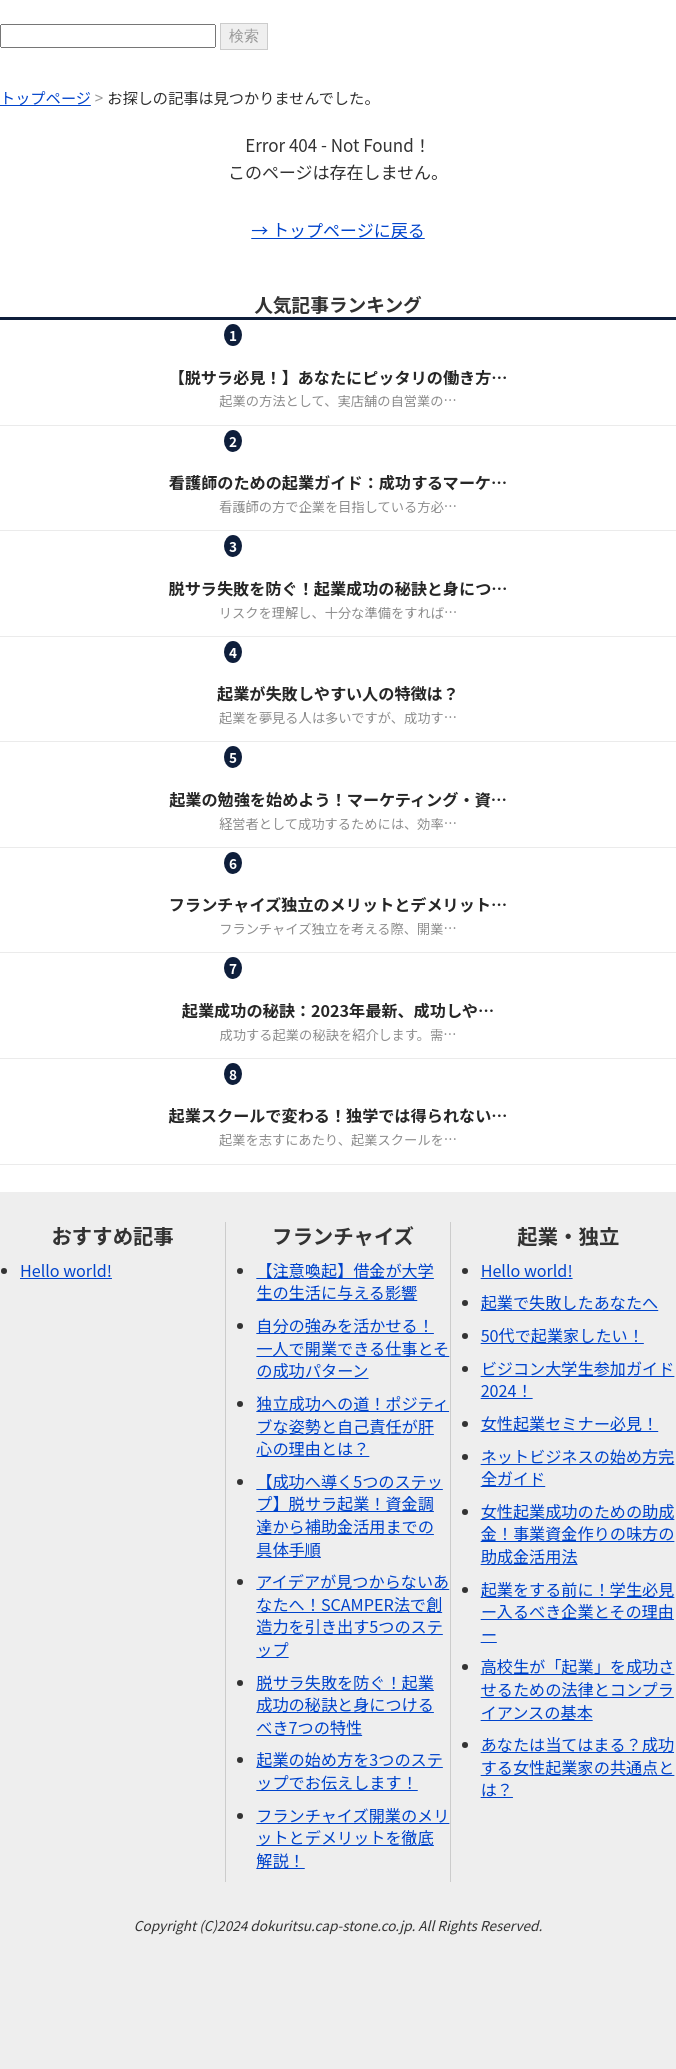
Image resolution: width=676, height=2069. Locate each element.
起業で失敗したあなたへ (570, 1302)
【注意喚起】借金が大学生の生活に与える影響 (345, 1281)
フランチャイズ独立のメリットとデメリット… (338, 904)
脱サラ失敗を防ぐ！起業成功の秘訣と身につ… (338, 588)
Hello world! (66, 1270)
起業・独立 (411, 352)
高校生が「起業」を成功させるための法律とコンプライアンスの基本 (578, 1688)
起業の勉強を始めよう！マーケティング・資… (338, 799)
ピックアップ (289, 563)
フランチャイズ (289, 352)
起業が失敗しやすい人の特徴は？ (338, 693)
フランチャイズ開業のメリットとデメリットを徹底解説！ (352, 1837)
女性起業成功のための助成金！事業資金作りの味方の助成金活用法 (578, 1533)
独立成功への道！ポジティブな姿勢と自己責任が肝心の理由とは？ (352, 1425)
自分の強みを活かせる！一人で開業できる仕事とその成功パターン (352, 1347)
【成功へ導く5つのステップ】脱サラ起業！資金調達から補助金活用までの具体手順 (349, 1515)
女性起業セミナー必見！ (570, 1423)
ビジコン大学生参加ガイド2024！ (578, 1379)
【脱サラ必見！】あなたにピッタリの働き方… (338, 377)
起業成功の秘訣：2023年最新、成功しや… (338, 1010)
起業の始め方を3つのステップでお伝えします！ (349, 1770)
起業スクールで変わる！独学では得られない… (338, 1115)
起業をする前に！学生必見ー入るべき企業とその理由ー (578, 1611)
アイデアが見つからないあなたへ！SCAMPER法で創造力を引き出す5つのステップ (352, 1615)
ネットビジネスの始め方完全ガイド (578, 1467)
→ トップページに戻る (337, 229)
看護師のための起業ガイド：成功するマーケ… (338, 482)
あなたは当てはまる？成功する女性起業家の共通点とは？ (578, 1766)
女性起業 (289, 458)
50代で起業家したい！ (562, 1335)
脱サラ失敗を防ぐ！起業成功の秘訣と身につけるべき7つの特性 (345, 1704)
